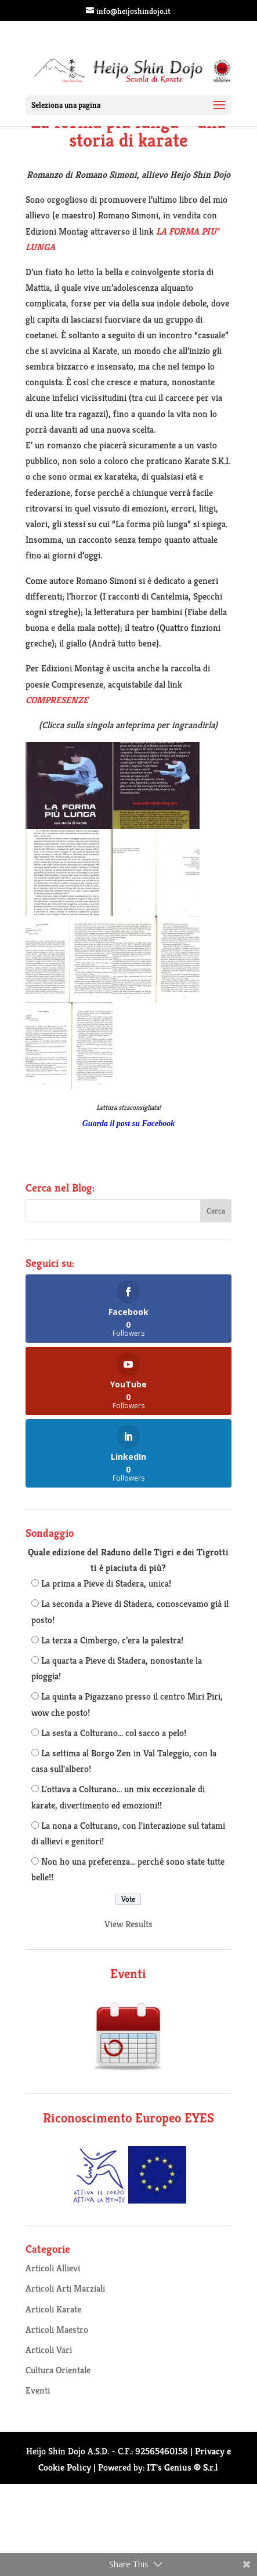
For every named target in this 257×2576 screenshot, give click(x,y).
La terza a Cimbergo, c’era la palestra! (112, 1640)
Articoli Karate (53, 2309)
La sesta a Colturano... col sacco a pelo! (113, 1733)
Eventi (38, 2390)
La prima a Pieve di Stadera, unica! (106, 1583)
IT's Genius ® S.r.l (182, 2467)
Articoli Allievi (53, 2268)
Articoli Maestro (57, 2329)
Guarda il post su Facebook (128, 1123)
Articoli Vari (49, 2350)
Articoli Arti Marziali (65, 2288)
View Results (128, 1924)
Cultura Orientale (58, 2370)
